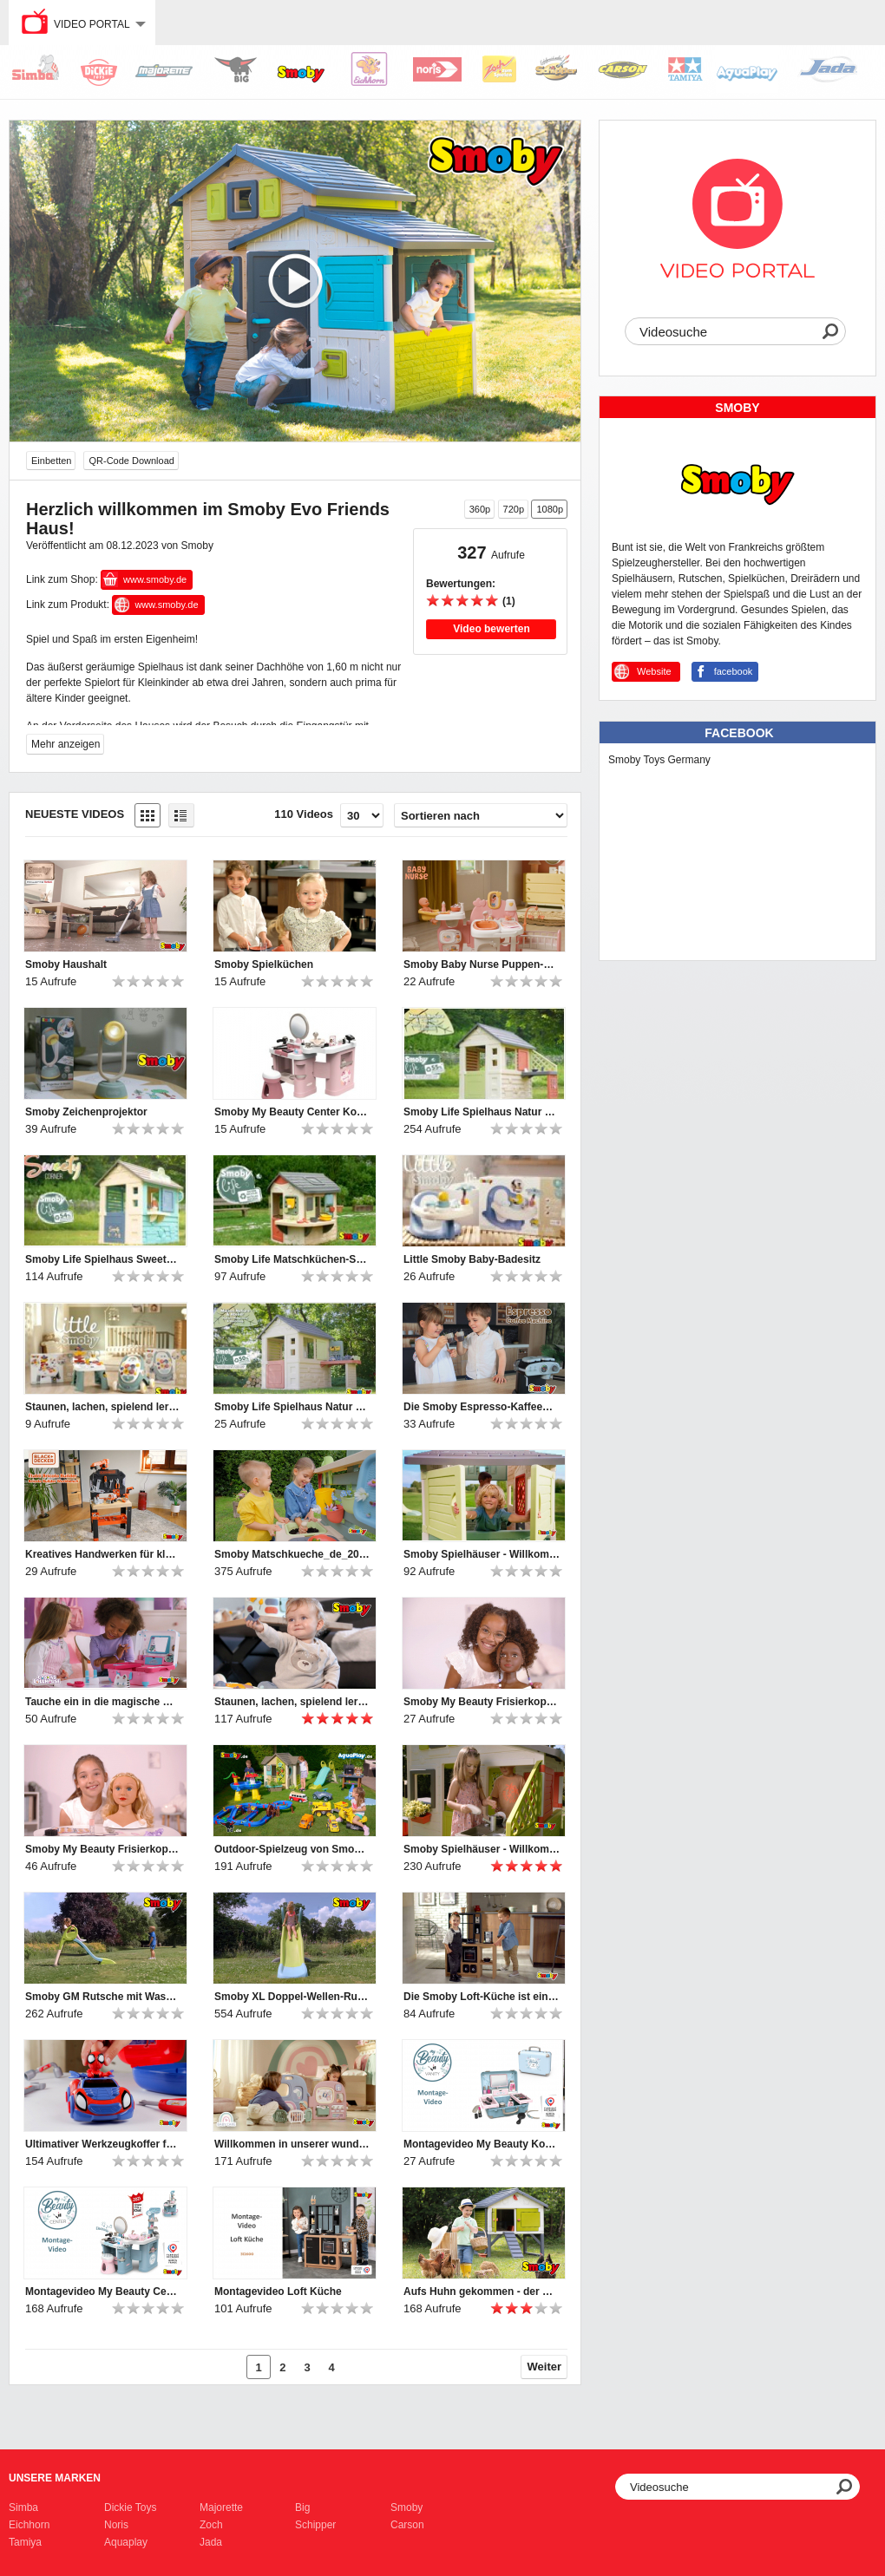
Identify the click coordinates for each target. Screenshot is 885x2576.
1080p (549, 509)
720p (513, 509)
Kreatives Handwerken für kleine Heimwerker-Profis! (103, 1554)
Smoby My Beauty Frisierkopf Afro (481, 1702)
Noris (116, 2525)
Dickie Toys (130, 2507)
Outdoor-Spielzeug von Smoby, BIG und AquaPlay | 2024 (292, 1849)
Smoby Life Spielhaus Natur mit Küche (481, 1112)
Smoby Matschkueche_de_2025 (292, 1554)
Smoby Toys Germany (659, 760)
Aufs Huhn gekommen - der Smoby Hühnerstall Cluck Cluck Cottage (481, 2291)
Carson (407, 2525)
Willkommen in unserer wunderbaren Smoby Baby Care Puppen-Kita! (292, 2144)
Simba (23, 2507)
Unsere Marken (55, 2478)
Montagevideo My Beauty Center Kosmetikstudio (103, 2291)
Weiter (545, 2366)
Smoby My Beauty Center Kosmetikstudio (292, 1112)
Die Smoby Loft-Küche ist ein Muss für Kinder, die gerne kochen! (481, 1997)
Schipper (315, 2525)
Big (302, 2507)
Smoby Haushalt (66, 964)
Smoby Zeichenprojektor (86, 1112)
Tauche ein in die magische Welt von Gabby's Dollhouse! (103, 1702)
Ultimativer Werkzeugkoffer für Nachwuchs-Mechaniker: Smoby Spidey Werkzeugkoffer (103, 2144)
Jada (211, 2542)
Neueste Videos (74, 814)
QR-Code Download (131, 460)
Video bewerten (491, 629)
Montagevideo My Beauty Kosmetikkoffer (481, 2144)
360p (479, 509)
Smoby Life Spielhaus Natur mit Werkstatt (292, 1407)
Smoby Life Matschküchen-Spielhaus (292, 1259)
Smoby (406, 2507)
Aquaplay (126, 2542)
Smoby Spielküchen (263, 964)
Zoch (211, 2525)
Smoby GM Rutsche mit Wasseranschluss (103, 1997)
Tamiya (25, 2542)
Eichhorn (29, 2525)
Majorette (221, 2507)
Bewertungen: (460, 584)
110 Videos (303, 814)
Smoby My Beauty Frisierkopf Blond (103, 1849)
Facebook (739, 733)
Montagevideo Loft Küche (278, 2291)
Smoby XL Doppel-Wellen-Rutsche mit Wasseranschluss (292, 1997)
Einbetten (51, 460)
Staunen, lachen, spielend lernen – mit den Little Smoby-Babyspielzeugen (103, 1407)
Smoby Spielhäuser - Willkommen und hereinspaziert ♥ (481, 1554)
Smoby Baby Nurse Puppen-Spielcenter (481, 964)
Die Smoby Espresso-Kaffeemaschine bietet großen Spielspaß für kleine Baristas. (481, 1407)
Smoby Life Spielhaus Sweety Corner (103, 1259)
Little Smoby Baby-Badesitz (472, 1259)
